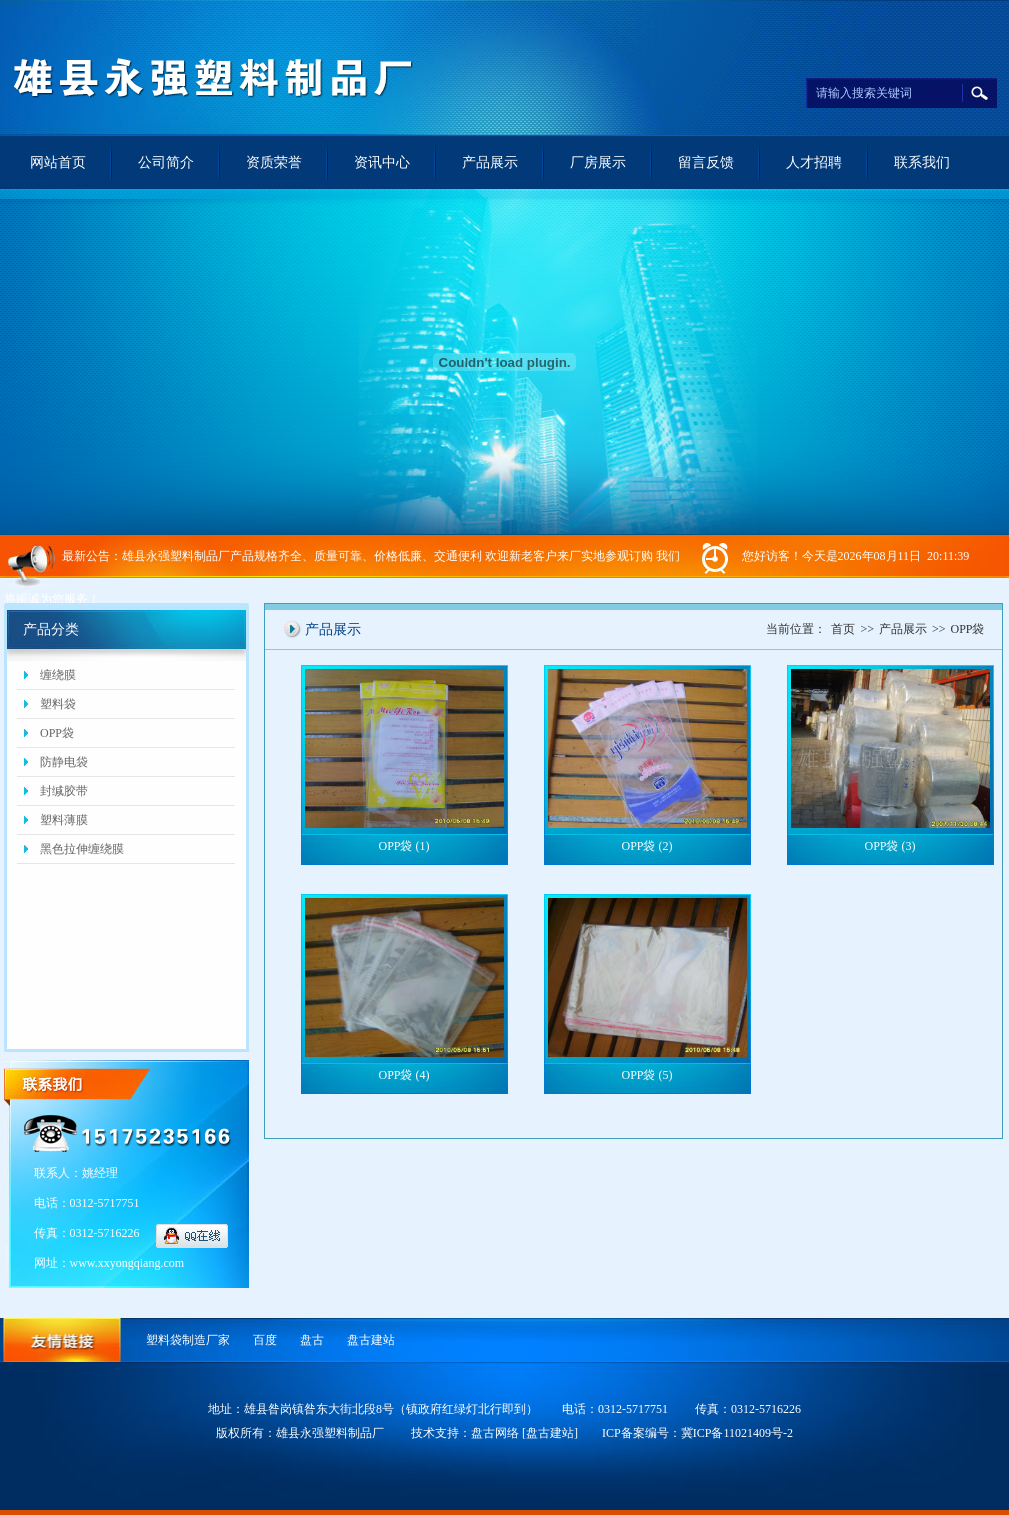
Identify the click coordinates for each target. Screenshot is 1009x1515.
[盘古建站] (550, 1433)
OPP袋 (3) (889, 846)
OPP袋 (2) (646, 846)
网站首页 (58, 162)
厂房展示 (598, 162)
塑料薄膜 (64, 820)
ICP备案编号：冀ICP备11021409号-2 (697, 1433)
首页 (843, 629)
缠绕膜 (58, 675)
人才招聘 (814, 162)
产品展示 (490, 162)
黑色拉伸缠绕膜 (82, 849)
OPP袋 (57, 733)
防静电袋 (64, 762)
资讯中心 (382, 162)
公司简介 (166, 162)
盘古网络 (495, 1433)
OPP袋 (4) (403, 1075)
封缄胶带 (64, 791)
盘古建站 (371, 1340)
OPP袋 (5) (646, 1075)
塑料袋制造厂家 (188, 1340)
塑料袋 (58, 704)
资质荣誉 (274, 162)
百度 (265, 1340)
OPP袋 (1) (403, 846)
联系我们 (922, 162)
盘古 (312, 1340)
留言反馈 (706, 162)
